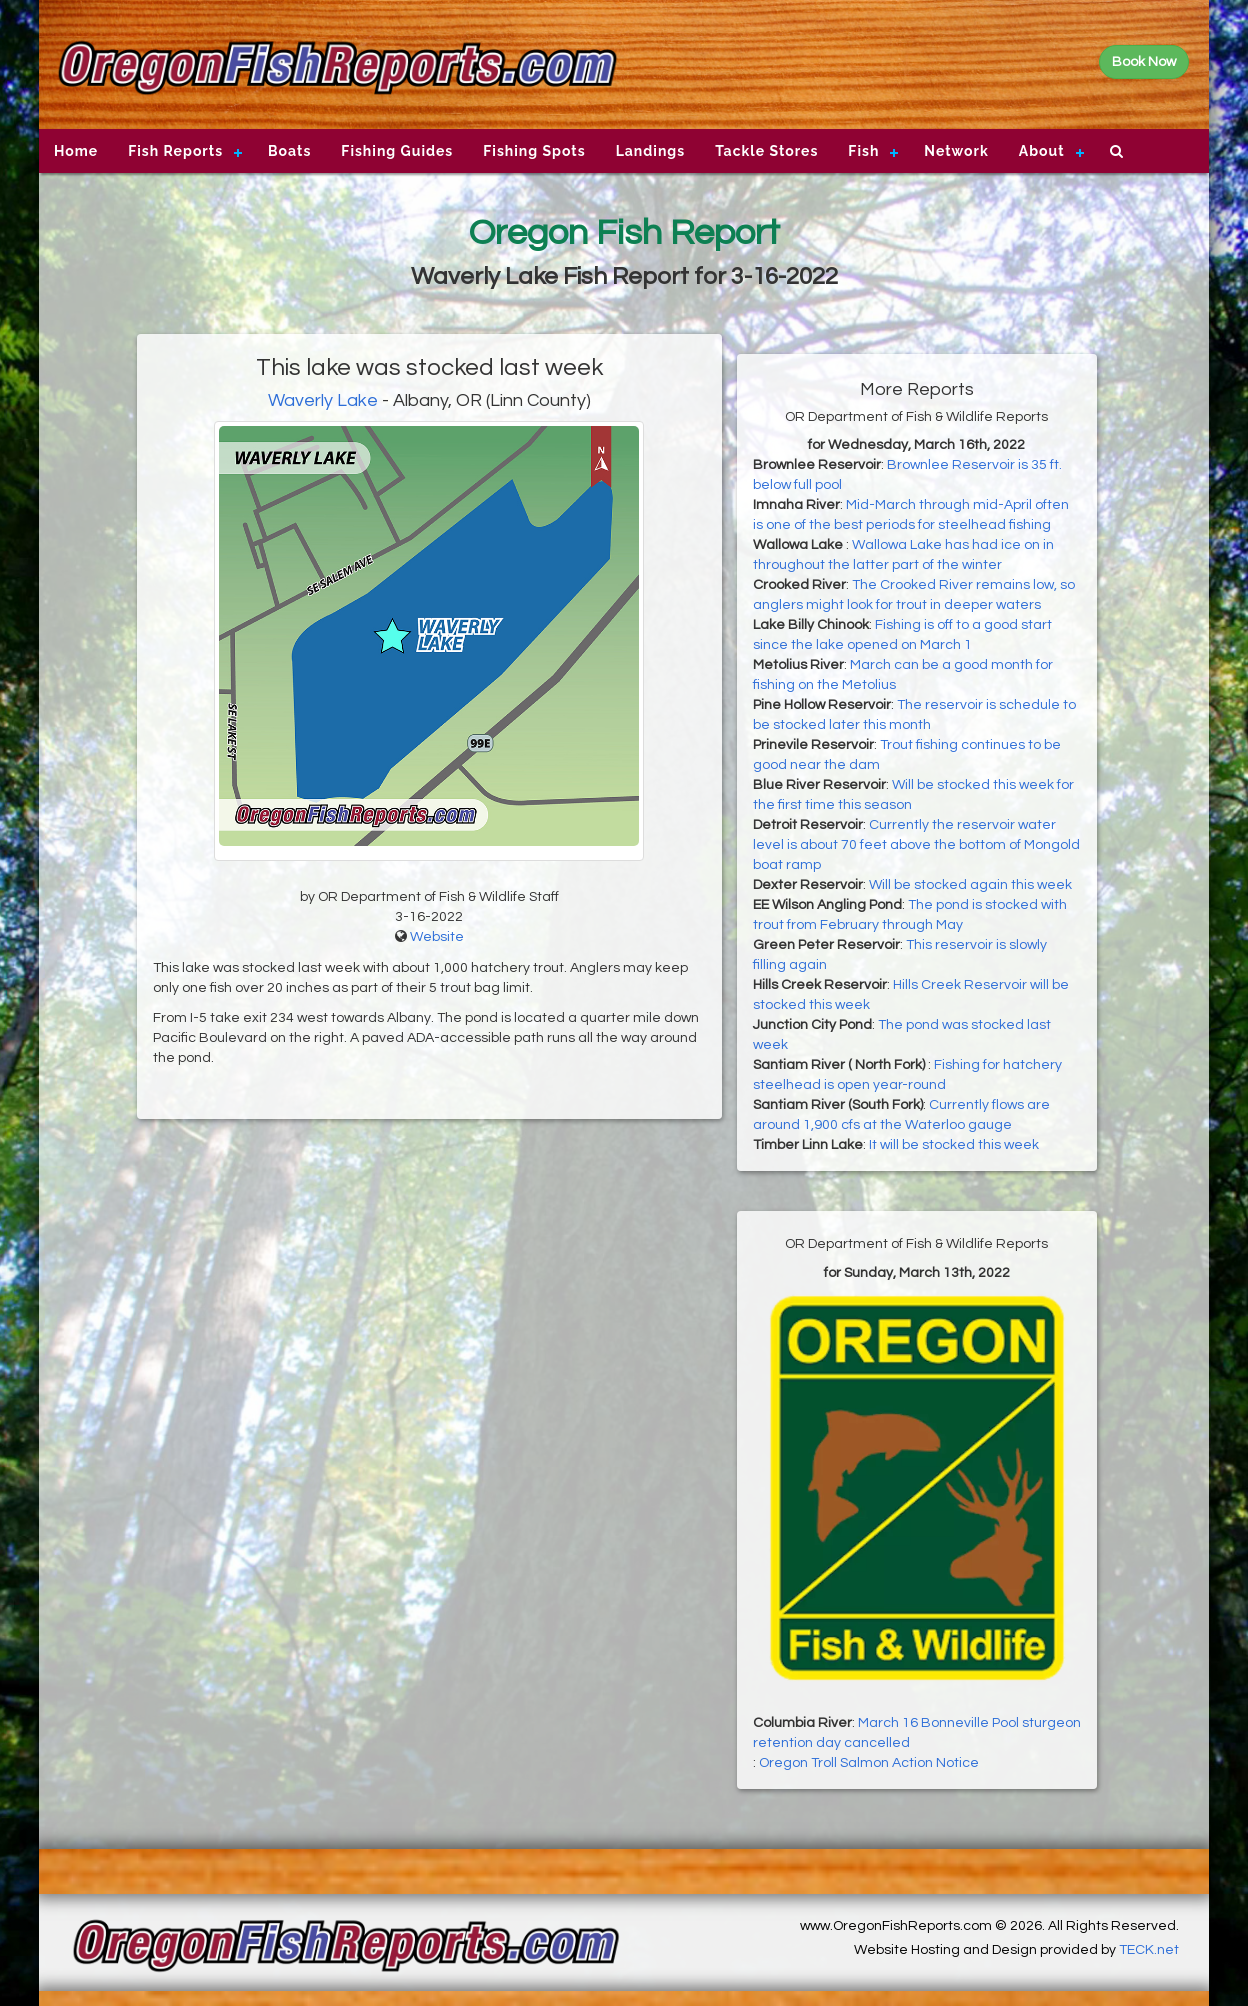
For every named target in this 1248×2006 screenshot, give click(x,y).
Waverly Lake (323, 400)
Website (437, 937)
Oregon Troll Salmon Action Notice (869, 1763)
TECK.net (1149, 1950)
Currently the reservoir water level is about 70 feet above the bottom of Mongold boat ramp (916, 845)
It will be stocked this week (954, 1145)
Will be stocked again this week (970, 885)
